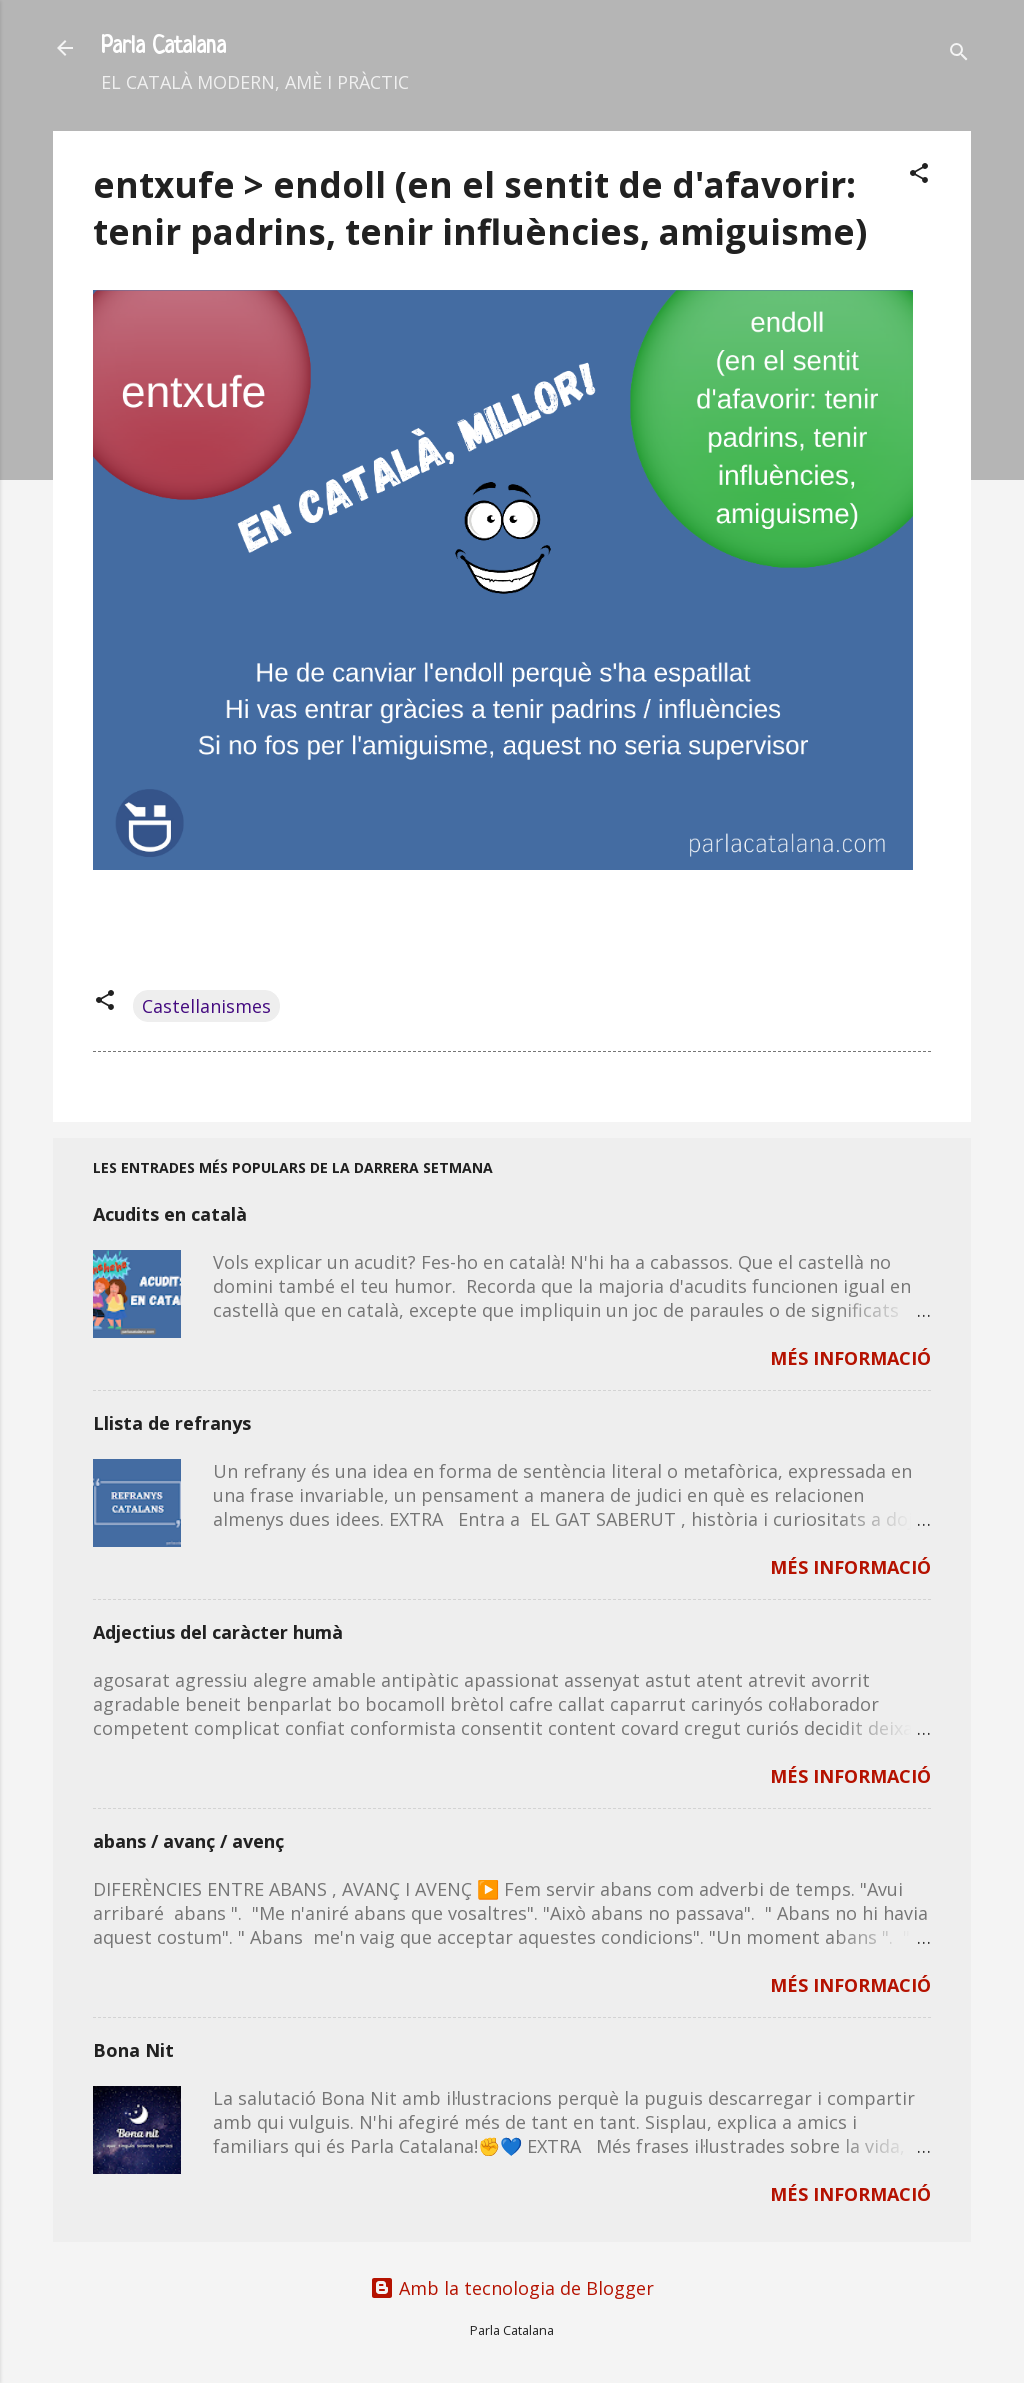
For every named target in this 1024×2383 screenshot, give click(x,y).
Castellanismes (206, 1006)
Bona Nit (133, 2050)
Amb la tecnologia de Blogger (512, 2288)
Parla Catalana (163, 47)
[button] (919, 175)
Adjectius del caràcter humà (218, 1632)
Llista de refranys (172, 1423)
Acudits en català (170, 1214)
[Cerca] (959, 54)
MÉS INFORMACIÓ (850, 1358)
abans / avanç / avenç (188, 1841)
